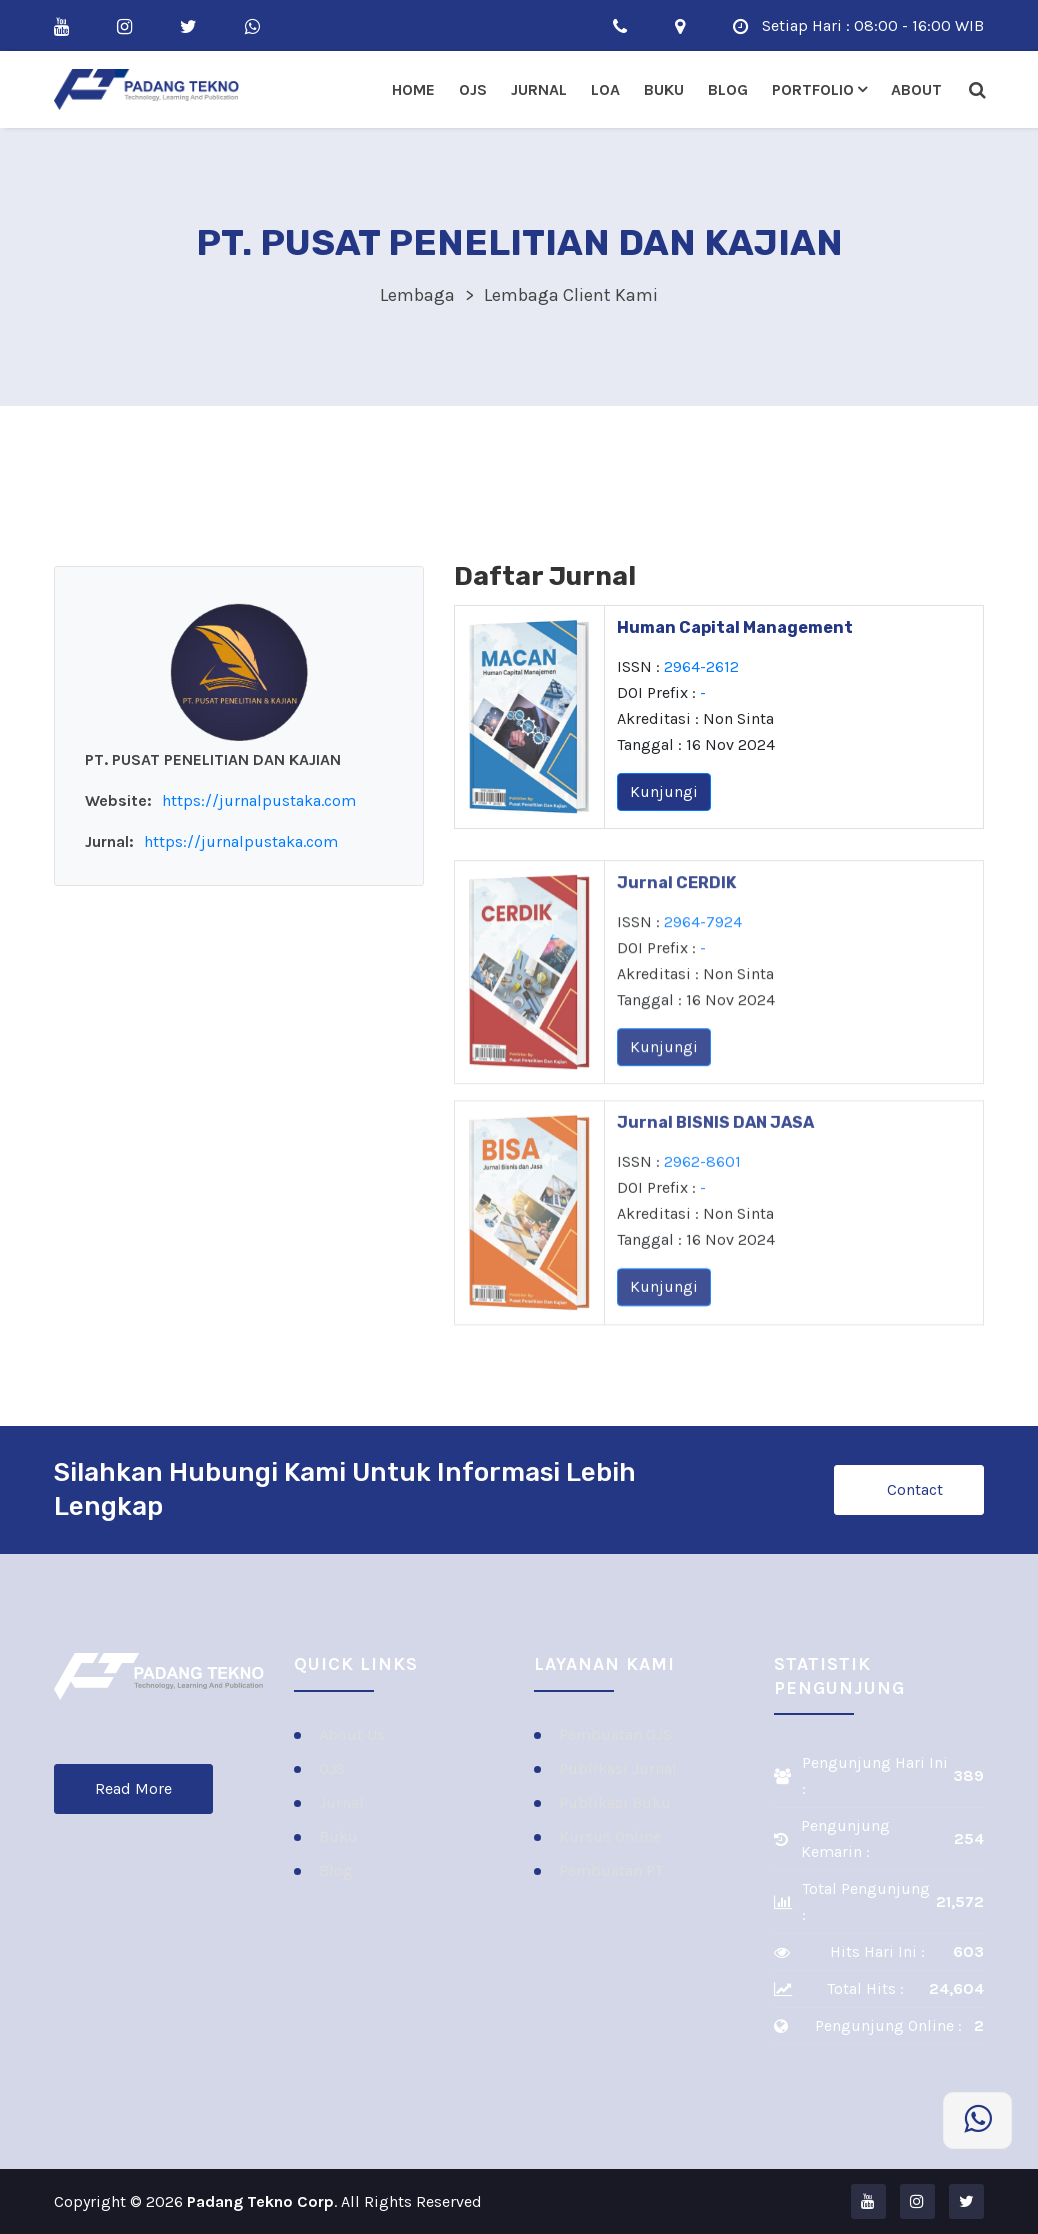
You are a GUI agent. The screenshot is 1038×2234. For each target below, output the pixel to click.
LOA (605, 89)
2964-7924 (703, 965)
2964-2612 (701, 670)
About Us (352, 1734)
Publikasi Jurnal (618, 1768)
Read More (133, 1788)
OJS (473, 89)
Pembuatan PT (611, 1870)
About (916, 89)
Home (413, 89)
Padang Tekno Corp (260, 2201)
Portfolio (813, 89)
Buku (664, 89)
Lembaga (417, 295)
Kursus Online (610, 1836)
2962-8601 (702, 1205)
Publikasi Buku (615, 1802)
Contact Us (915, 1497)
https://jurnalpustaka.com (259, 800)
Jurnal (539, 89)
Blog (728, 89)
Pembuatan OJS (615, 1734)
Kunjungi (664, 795)
